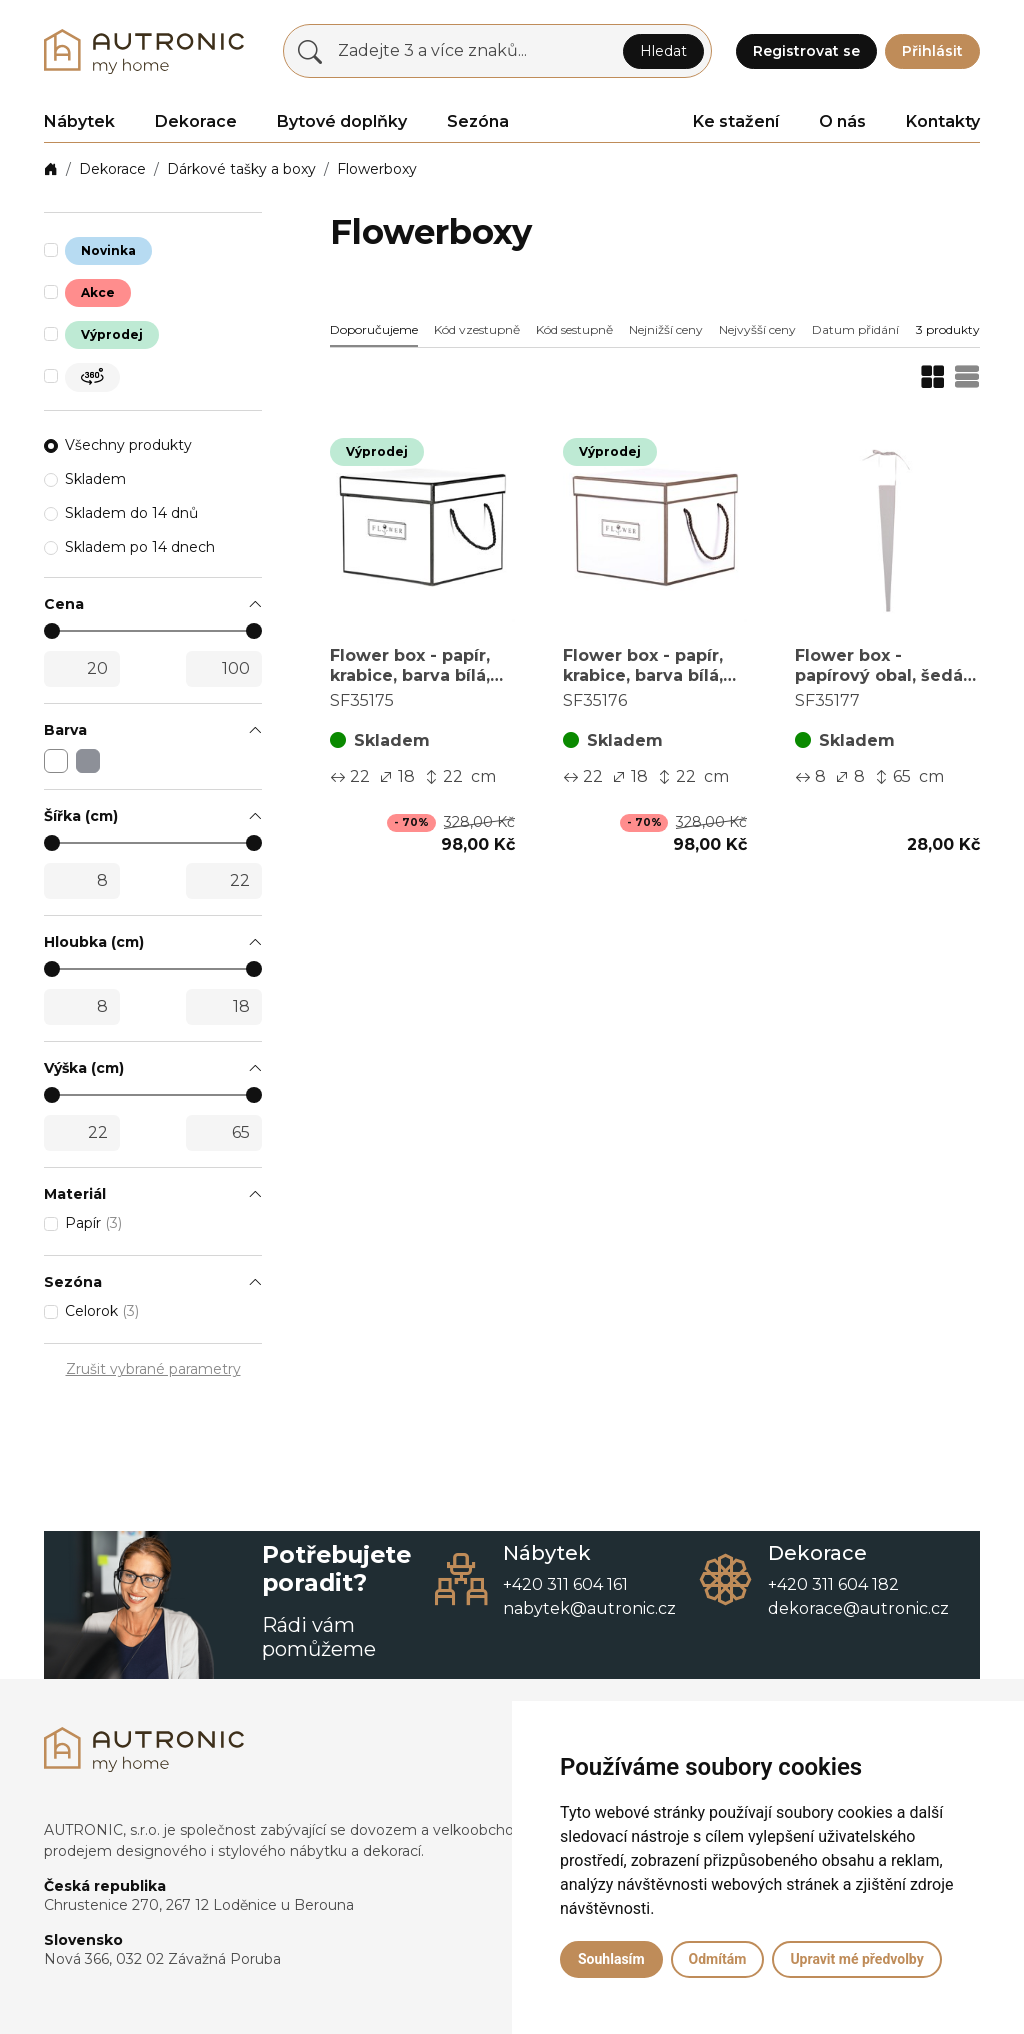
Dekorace (112, 169)
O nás (842, 121)
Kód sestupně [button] (574, 329)
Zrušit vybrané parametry (153, 1369)
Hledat (663, 51)
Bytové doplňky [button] (342, 121)
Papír (93, 1223)
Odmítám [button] (718, 1959)
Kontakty (943, 121)
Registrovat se (806, 51)
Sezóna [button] (478, 121)
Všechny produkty (128, 445)
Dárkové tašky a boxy (241, 169)
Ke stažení (736, 121)
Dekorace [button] (196, 121)
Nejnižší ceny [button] (666, 329)
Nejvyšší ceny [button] (757, 329)
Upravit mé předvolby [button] (856, 1959)
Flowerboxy (377, 169)
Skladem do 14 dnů (131, 513)
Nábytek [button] (79, 121)
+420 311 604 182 (833, 1584)
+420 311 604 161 (565, 1584)
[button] (153, 604)
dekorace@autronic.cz (858, 1608)
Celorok (102, 1311)
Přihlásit (932, 51)
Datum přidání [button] (855, 329)
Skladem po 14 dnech (140, 547)
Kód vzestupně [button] (477, 329)
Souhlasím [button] (611, 1959)
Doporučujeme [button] (374, 329)
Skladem (95, 479)
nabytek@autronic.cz (589, 1608)
